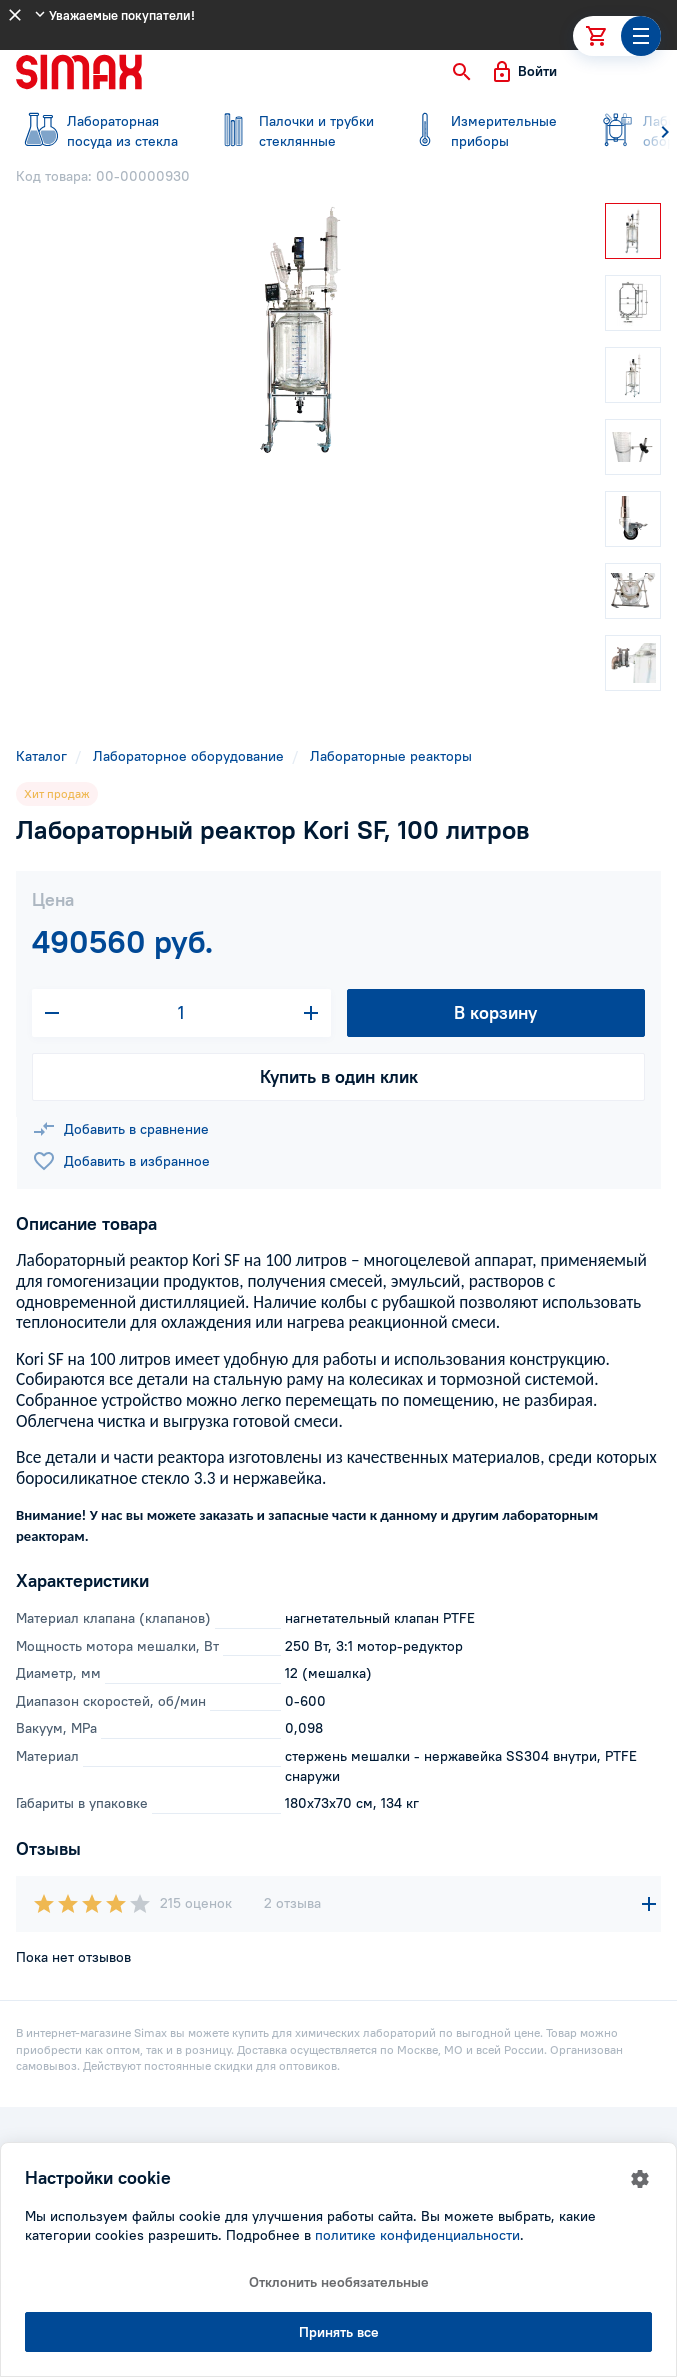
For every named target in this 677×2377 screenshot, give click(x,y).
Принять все (339, 2332)
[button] (462, 72)
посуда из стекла (100, 131)
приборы (484, 131)
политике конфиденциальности (417, 2235)
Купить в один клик (339, 1076)
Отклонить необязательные (339, 2282)
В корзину (495, 1012)
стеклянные (292, 131)
